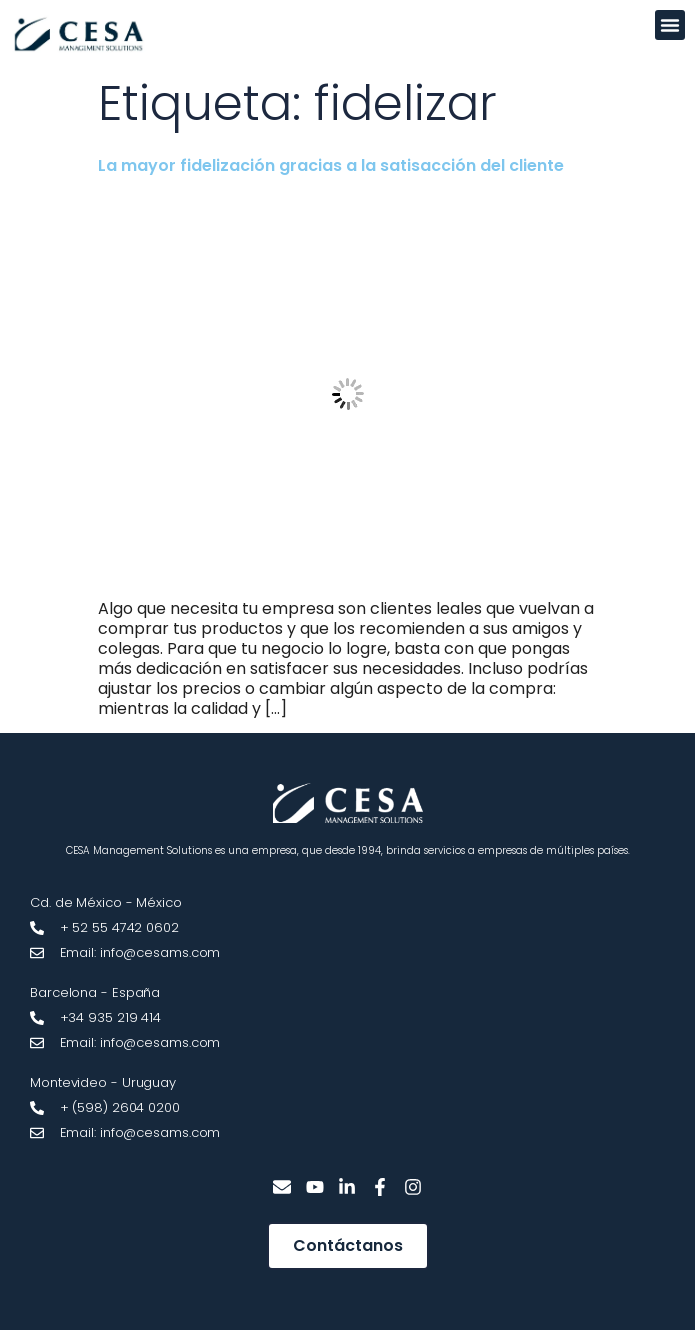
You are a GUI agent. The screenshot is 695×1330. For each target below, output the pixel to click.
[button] (670, 25)
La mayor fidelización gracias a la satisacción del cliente (331, 165)
